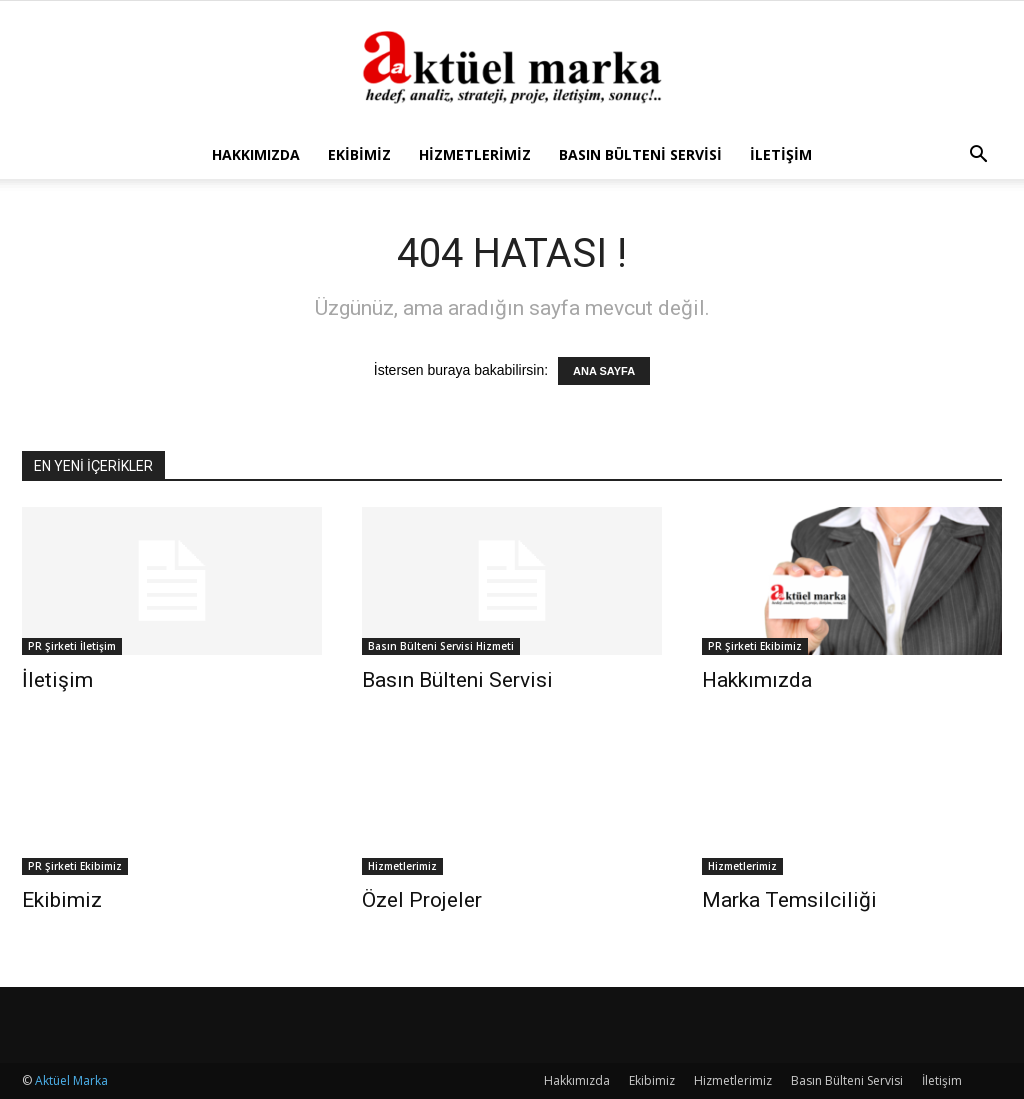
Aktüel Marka (71, 1080)
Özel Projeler (422, 900)
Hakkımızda (256, 154)
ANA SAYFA (604, 371)
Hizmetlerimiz (475, 154)
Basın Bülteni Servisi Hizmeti (441, 646)
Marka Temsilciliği (789, 900)
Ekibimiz (359, 154)
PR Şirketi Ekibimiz (755, 646)
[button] (978, 156)
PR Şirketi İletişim (72, 646)
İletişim (781, 154)
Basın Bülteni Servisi (640, 154)
